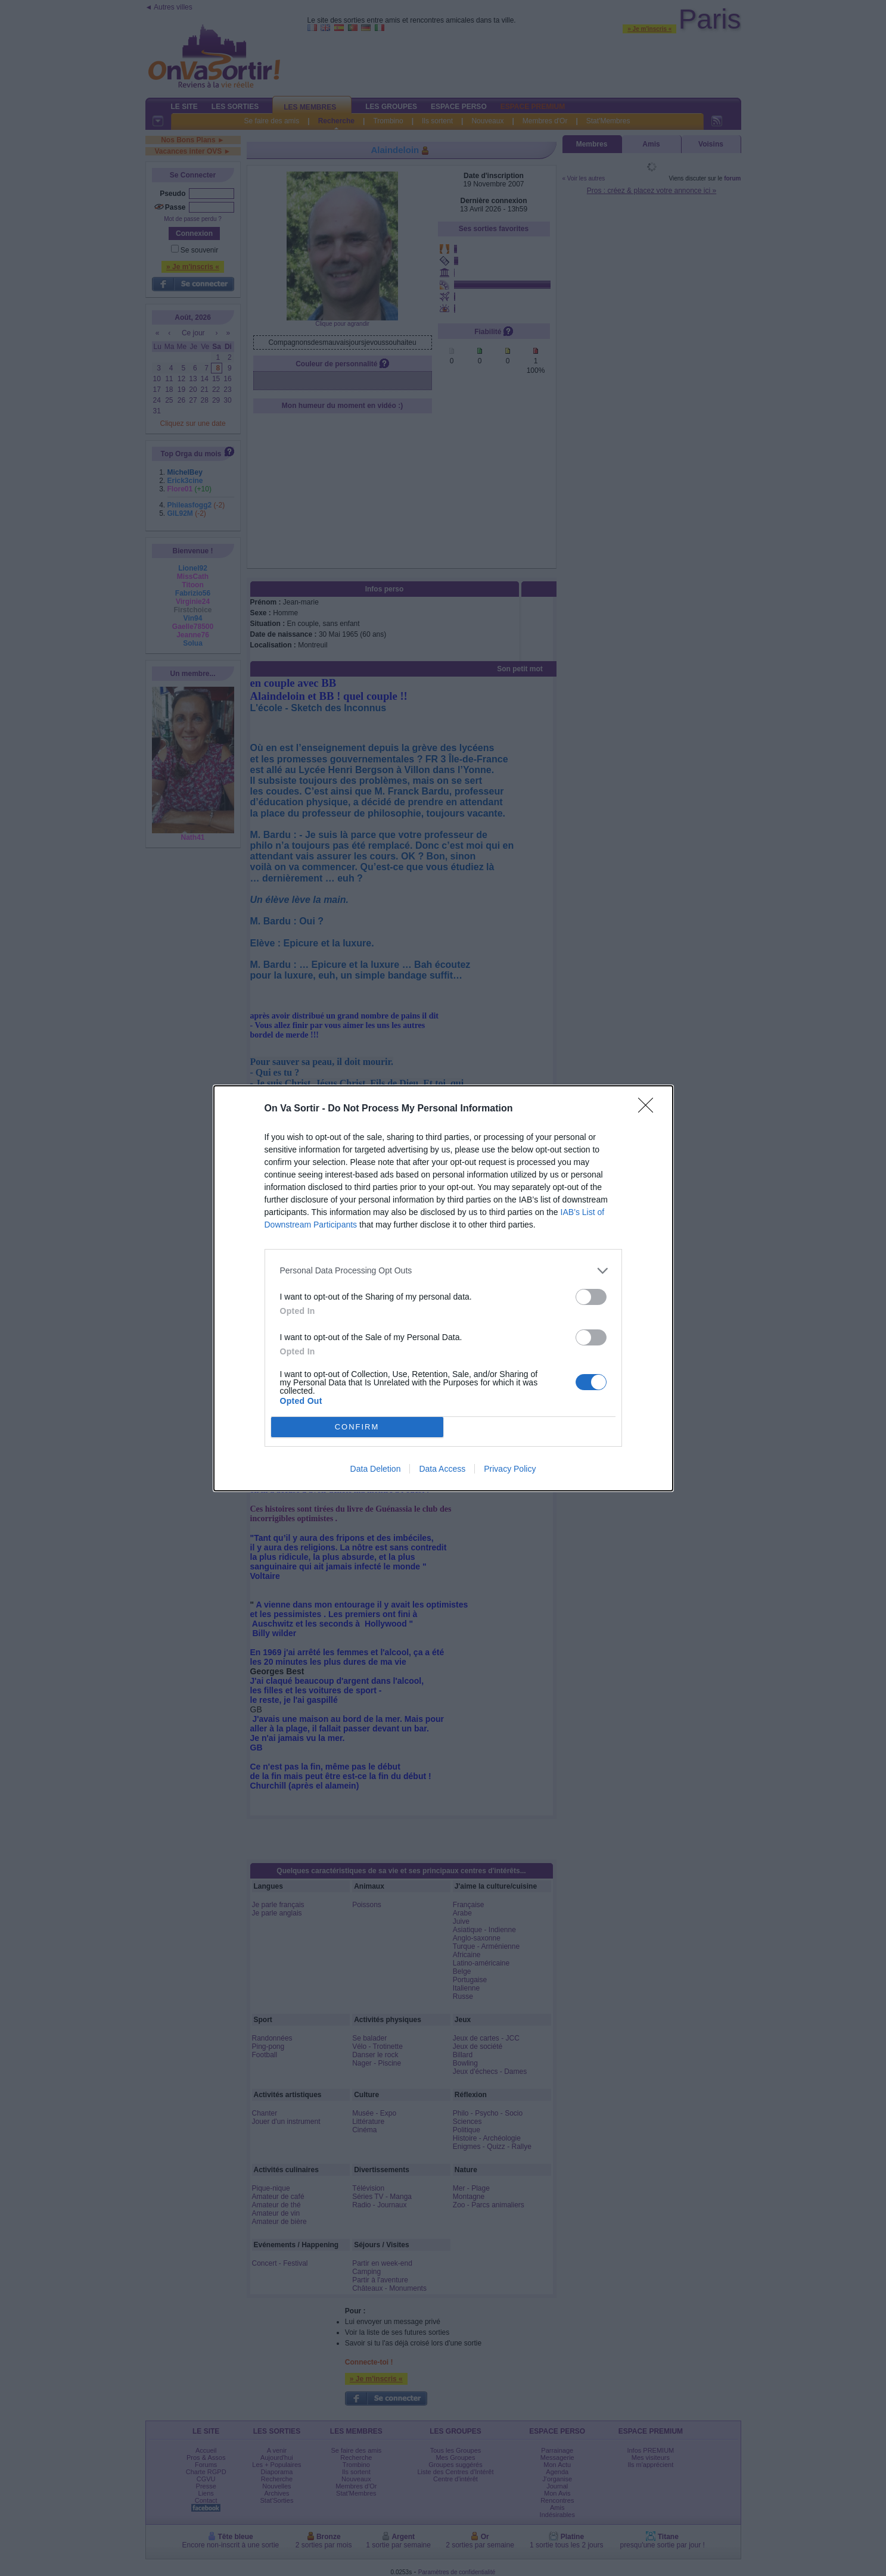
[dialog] (443, 1288)
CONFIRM (357, 1426)
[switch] (591, 1297)
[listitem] (443, 1270)
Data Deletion (375, 1469)
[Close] (649, 1109)
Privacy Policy (510, 1469)
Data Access (442, 1469)
